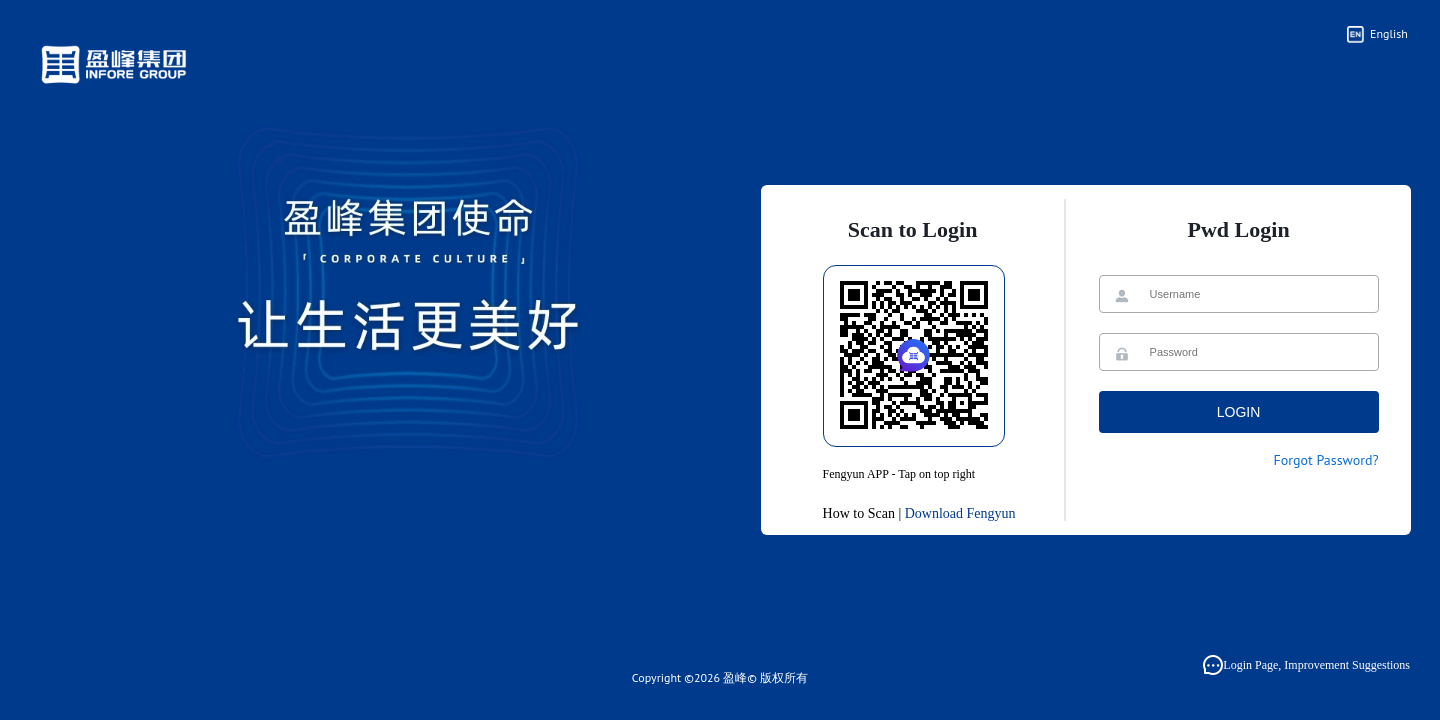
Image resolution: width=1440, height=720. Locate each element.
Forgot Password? (1325, 460)
